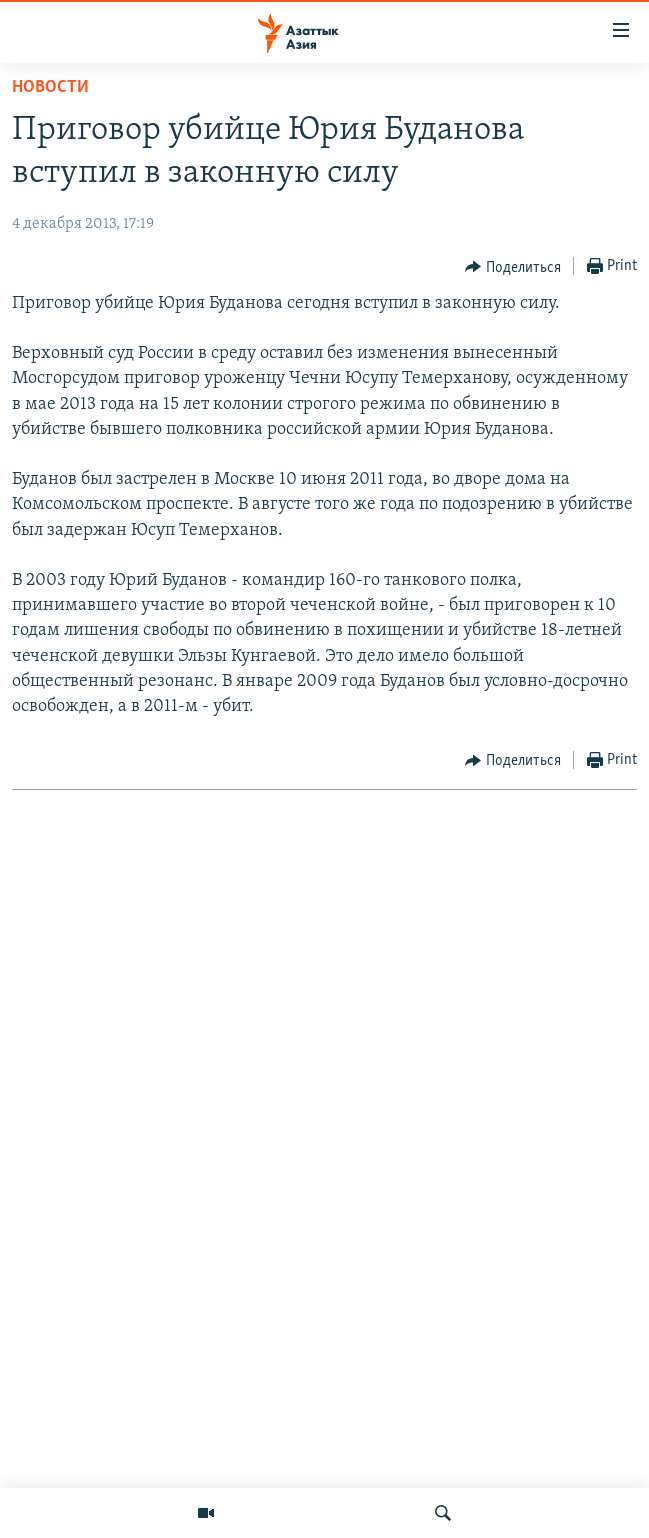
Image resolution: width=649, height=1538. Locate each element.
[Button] (513, 267)
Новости (50, 87)
